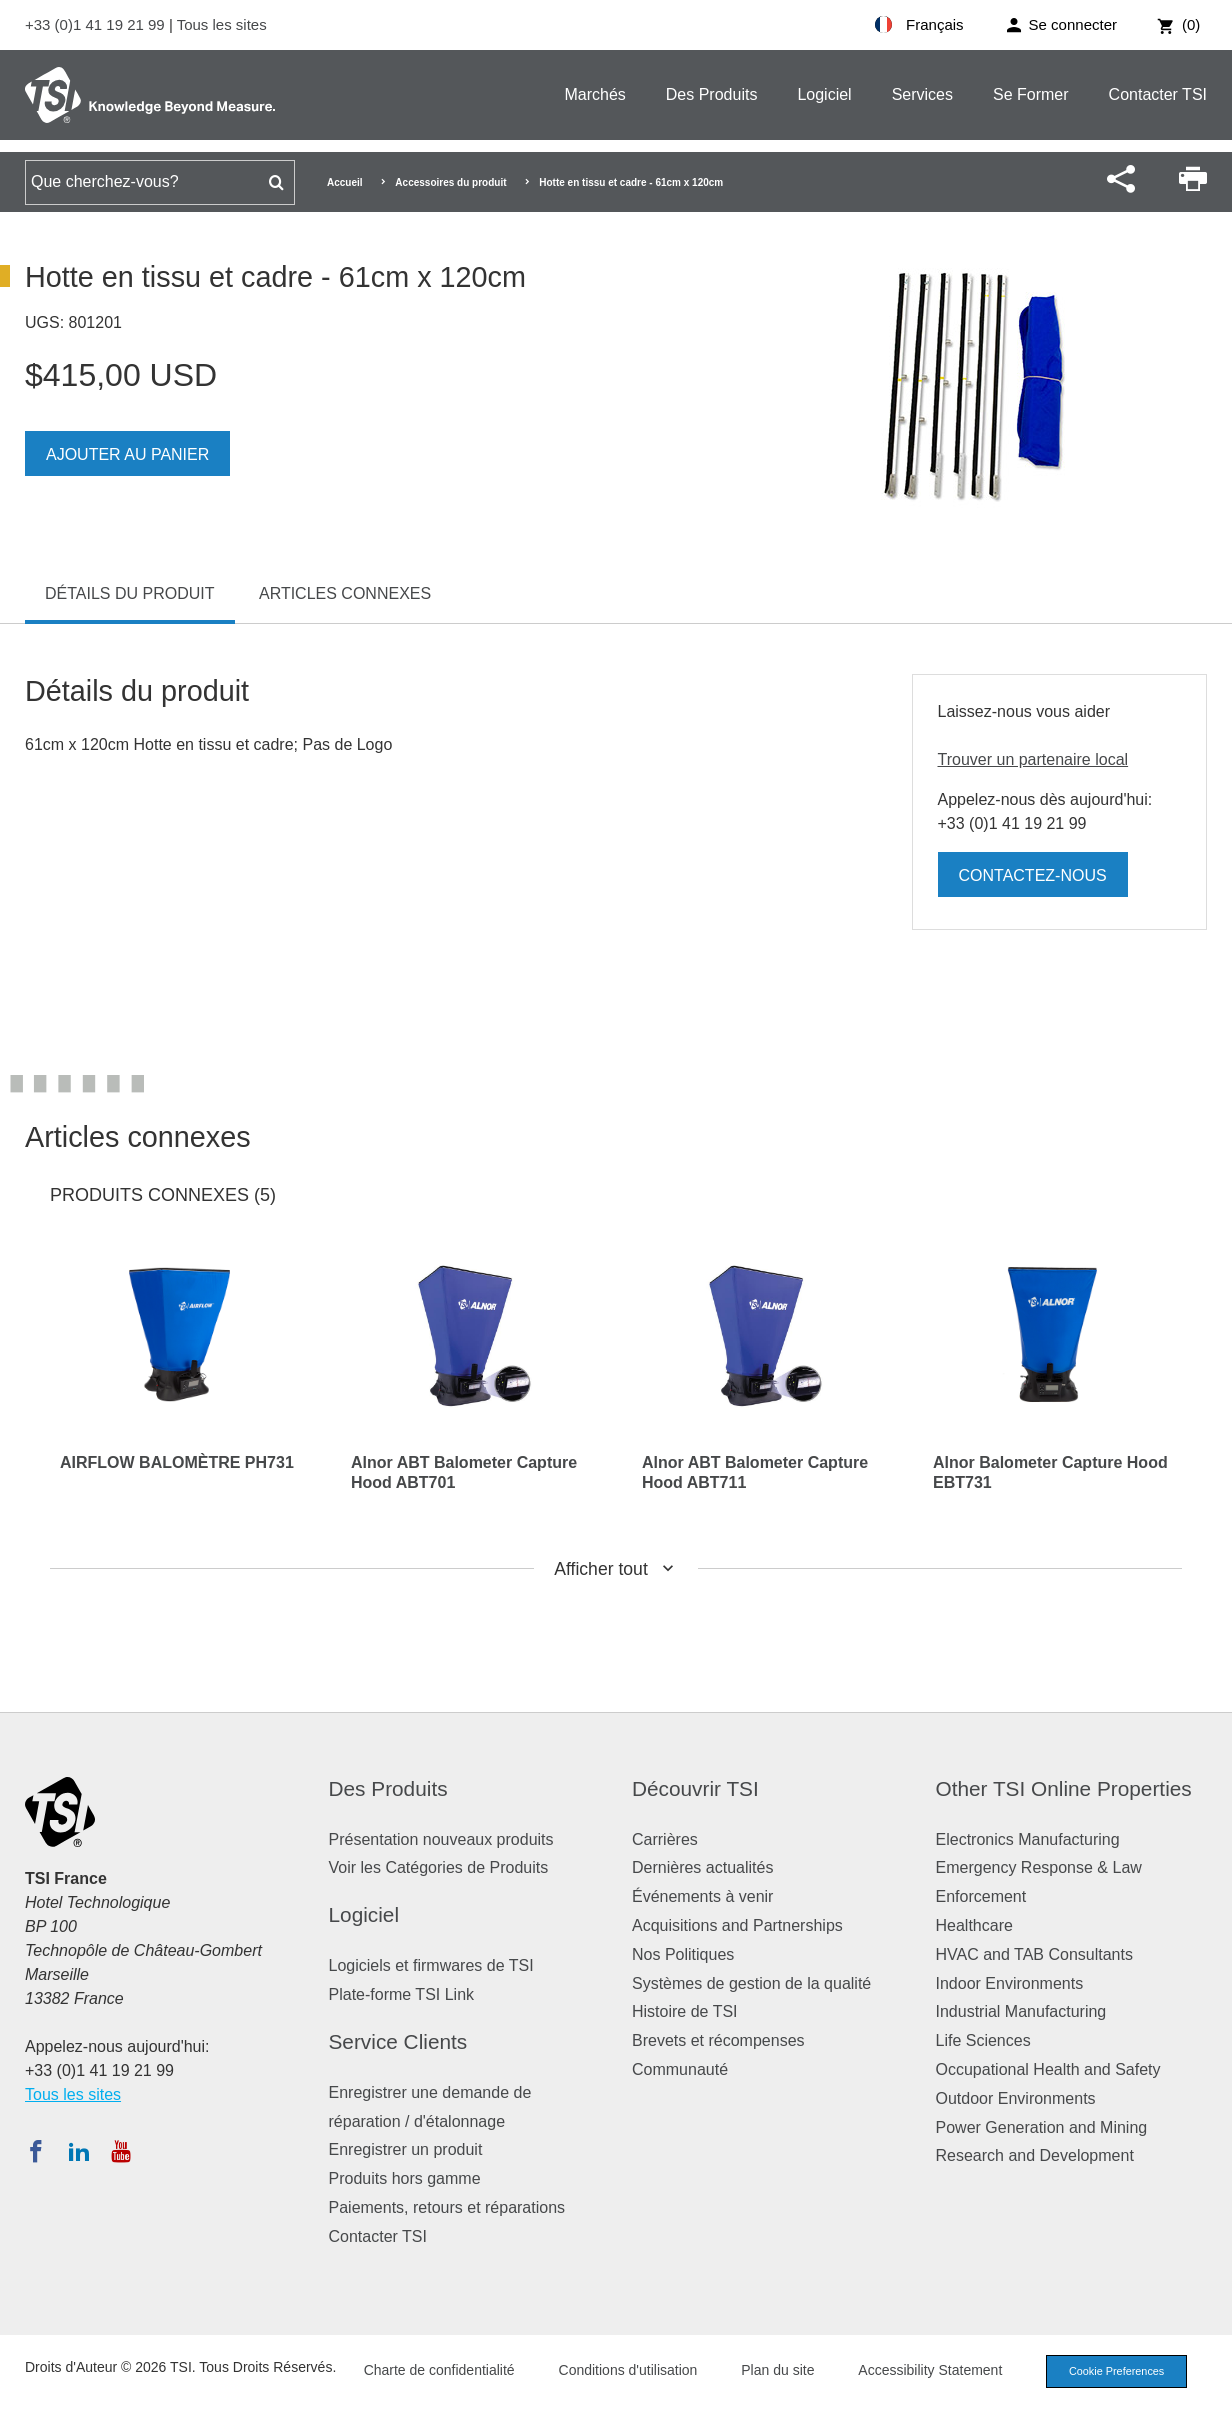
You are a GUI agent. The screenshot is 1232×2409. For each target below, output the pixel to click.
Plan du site (773, 2370)
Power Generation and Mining (1042, 2127)
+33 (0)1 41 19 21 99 (97, 24)
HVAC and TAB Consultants (1034, 1954)
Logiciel (824, 94)
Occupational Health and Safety (1048, 2069)
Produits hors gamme (405, 2178)
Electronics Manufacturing (1028, 1839)
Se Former (1031, 94)
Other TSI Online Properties (1064, 1788)
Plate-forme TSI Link (402, 1994)
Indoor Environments (1010, 1983)
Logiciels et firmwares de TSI (431, 1965)
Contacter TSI (1158, 94)
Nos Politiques (683, 1954)
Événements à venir (702, 1896)
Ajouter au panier (127, 454)
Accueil (345, 182)
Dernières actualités (702, 1867)
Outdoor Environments (1016, 2098)
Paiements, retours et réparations (447, 2207)
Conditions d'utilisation (623, 2370)
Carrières (665, 1839)
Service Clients (398, 2041)
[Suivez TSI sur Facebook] (36, 2151)
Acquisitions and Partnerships (737, 1925)
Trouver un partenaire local (1033, 759)
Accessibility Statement (926, 2370)
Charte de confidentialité (434, 2370)
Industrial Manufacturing (1021, 2011)
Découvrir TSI (695, 1788)
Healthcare (974, 1925)
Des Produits (712, 94)
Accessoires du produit (450, 182)
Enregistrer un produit (406, 2149)
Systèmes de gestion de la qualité (751, 1983)
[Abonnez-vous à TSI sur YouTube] (120, 2151)
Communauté (680, 2069)
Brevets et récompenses (718, 2040)
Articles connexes (345, 593)
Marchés (594, 94)
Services (922, 94)
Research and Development (1035, 2155)
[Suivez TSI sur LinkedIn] (79, 2151)
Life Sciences (983, 2040)
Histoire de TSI (685, 2011)
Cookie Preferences (1114, 2371)
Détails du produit (130, 593)
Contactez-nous (1033, 875)
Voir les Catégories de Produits (439, 1867)
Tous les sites (222, 24)
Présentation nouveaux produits (441, 1839)
